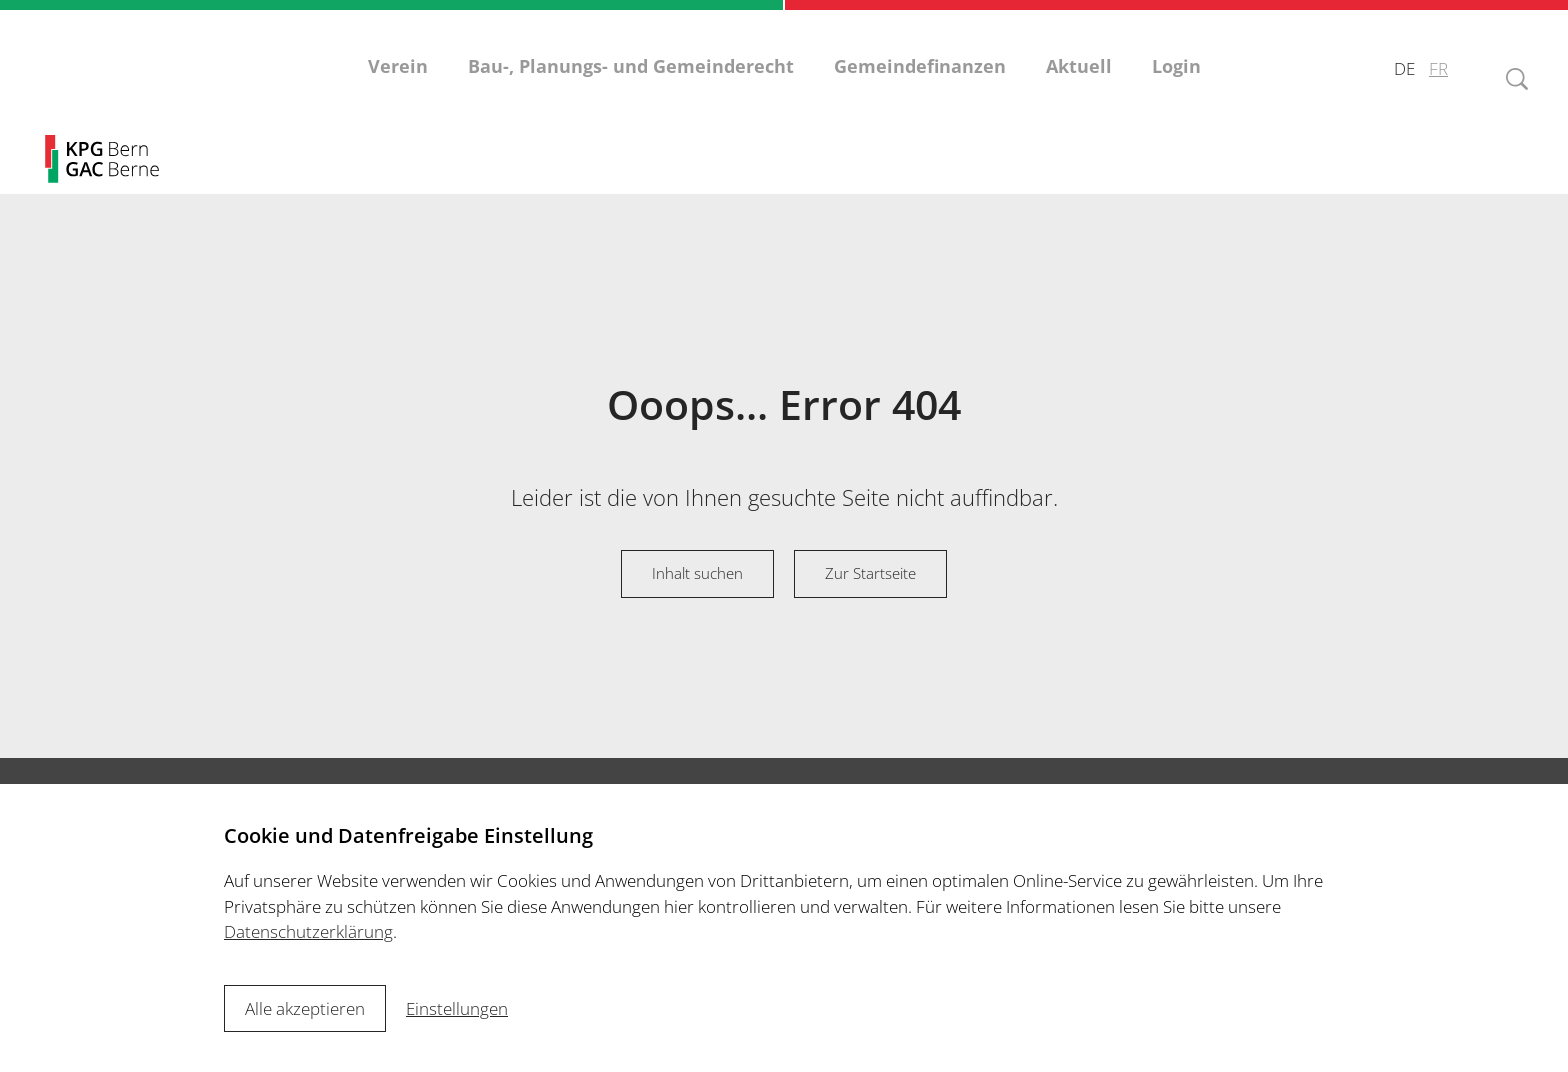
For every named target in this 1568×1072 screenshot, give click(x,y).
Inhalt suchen (697, 573)
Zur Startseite (870, 573)
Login (1176, 80)
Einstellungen (457, 1008)
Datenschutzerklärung (308, 931)
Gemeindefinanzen (920, 80)
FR (1438, 80)
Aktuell (1079, 80)
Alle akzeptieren (305, 1008)
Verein (398, 80)
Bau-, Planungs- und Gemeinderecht (631, 80)
